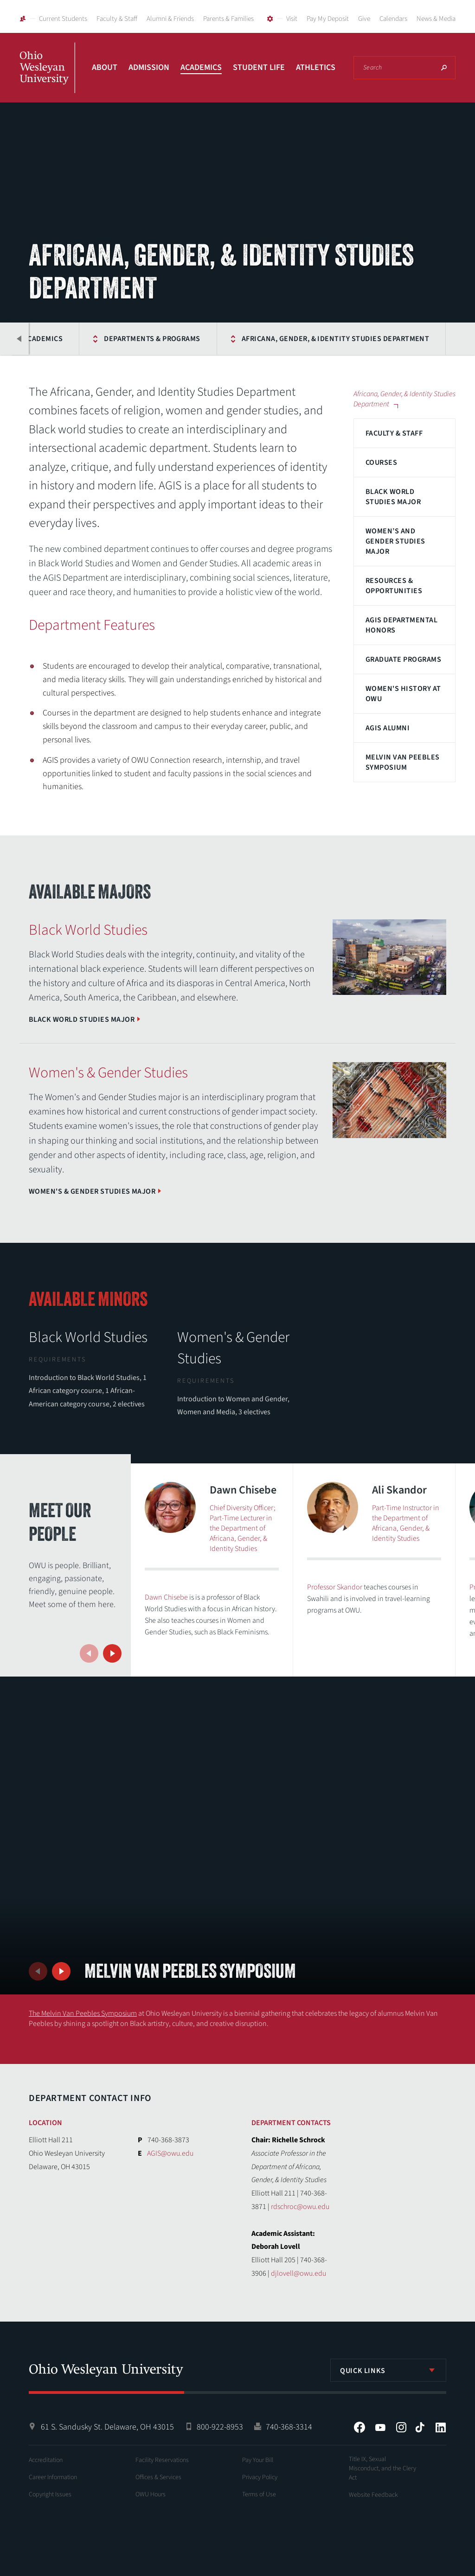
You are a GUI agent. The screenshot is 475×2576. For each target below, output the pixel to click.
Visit (291, 19)
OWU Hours (150, 2494)
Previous (19, 339)
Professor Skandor (334, 1587)
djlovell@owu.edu (298, 2273)
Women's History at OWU (403, 694)
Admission (148, 67)
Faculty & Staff (116, 19)
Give (364, 19)
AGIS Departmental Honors (401, 625)
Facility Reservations (162, 2460)
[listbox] (388, 2370)
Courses (381, 462)
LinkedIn (440, 2427)
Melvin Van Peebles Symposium (403, 762)
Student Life (259, 67)
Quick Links (362, 2371)
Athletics (315, 67)
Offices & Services (158, 2477)
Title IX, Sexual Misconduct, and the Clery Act (382, 2468)
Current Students (63, 19)
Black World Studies (88, 1337)
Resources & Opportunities (394, 586)
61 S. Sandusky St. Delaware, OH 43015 (107, 2427)
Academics (201, 67)
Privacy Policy (259, 2477)
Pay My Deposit (328, 19)
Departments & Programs (129, 339)
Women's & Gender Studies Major (92, 1191)
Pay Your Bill (257, 2460)
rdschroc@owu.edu (300, 2207)
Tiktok (419, 2427)
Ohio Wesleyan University (47, 78)
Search (444, 67)
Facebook (359, 2427)
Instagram (401, 2427)
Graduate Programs (403, 659)
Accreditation (46, 2460)
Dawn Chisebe (166, 1597)
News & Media (436, 19)
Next (112, 1653)
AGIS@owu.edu (170, 2153)
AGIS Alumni (388, 728)
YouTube (380, 2427)
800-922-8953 (220, 2427)
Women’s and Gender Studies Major (395, 541)
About (104, 67)
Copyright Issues (50, 2494)
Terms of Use (259, 2494)
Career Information (53, 2477)
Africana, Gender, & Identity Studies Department (312, 339)
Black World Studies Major (393, 497)
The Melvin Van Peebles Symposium (83, 2013)
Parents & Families (228, 19)
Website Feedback (373, 2495)
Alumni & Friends (170, 19)
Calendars (393, 19)
